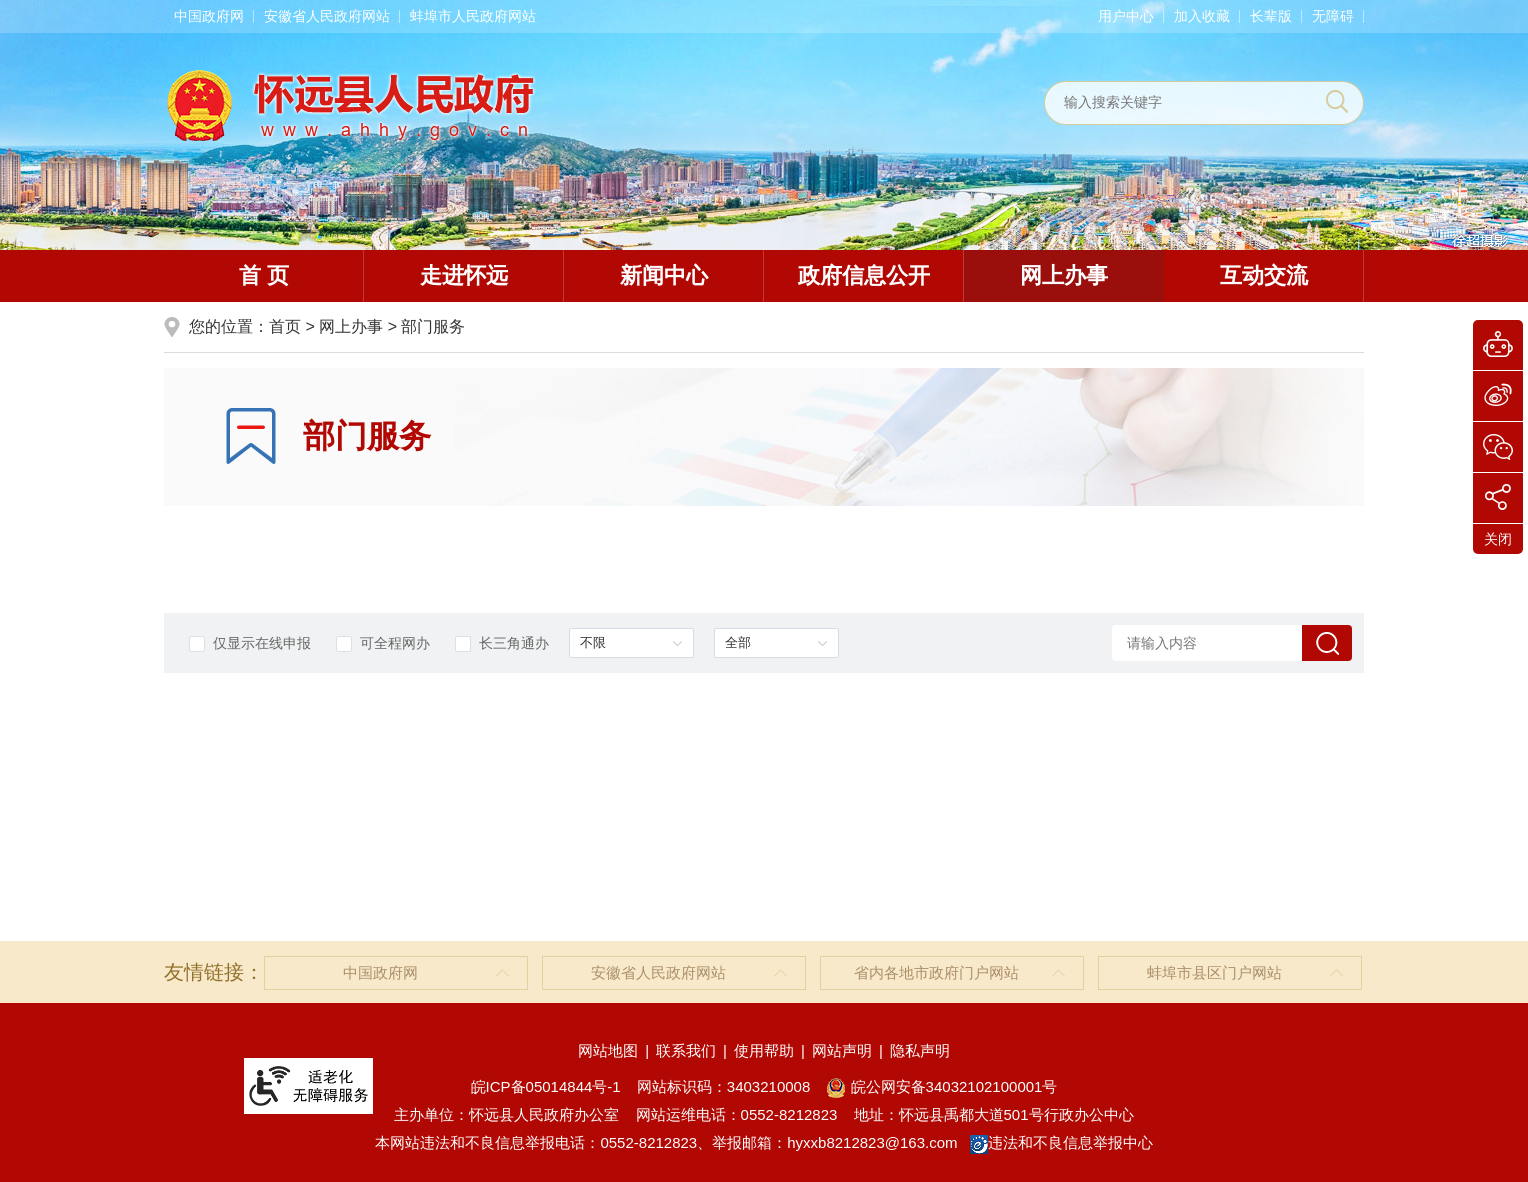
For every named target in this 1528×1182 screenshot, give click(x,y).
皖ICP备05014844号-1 (546, 1086)
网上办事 (1064, 275)
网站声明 (842, 1050)
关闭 (1498, 539)
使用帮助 (764, 1050)
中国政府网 (209, 16)
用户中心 (1126, 16)
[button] (1271, 16)
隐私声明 (920, 1050)
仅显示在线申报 (250, 643)
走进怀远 (464, 275)
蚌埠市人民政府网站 (473, 16)
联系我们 (686, 1050)
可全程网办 (383, 643)
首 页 (264, 275)
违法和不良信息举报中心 (1061, 1142)
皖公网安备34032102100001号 (941, 1086)
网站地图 (608, 1050)
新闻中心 (664, 275)
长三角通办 (502, 643)
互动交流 (1264, 275)
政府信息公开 (864, 275)
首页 (285, 326)
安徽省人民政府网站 (327, 16)
